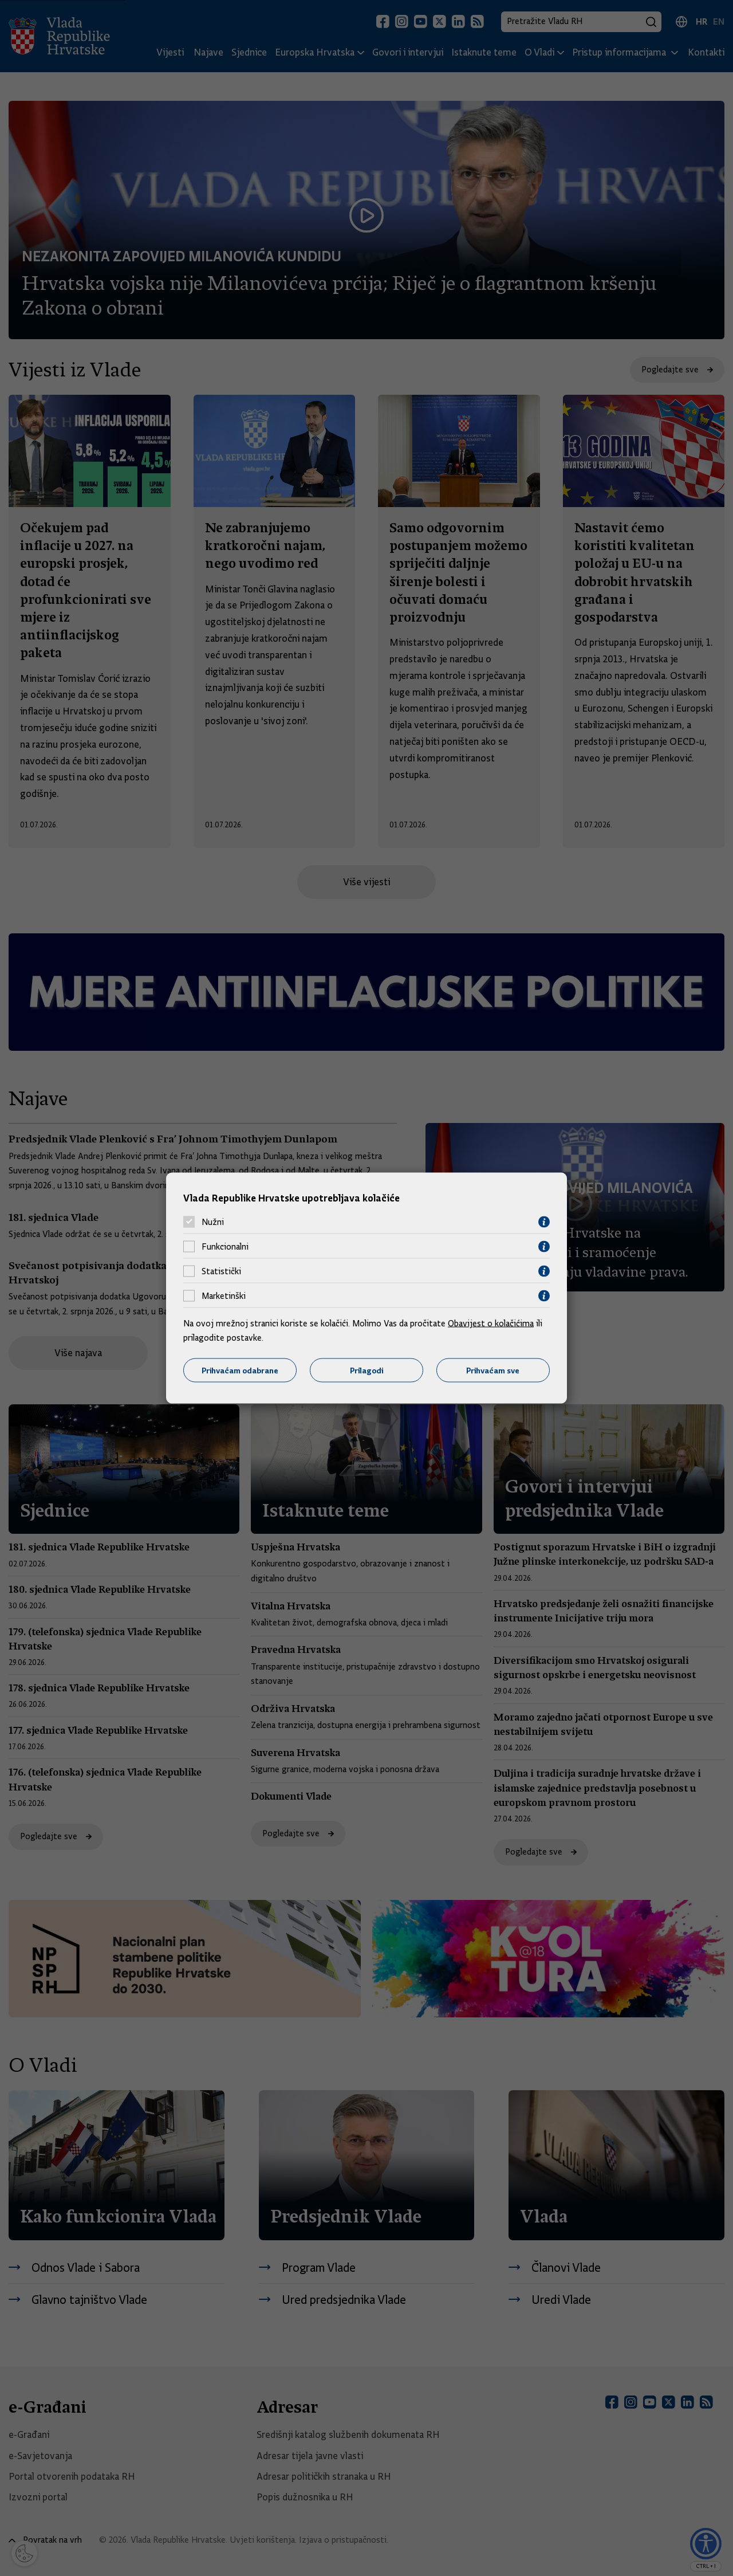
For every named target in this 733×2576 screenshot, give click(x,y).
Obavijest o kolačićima (491, 1323)
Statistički (221, 1271)
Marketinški (224, 1296)
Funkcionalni (225, 1247)
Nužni (213, 1222)
